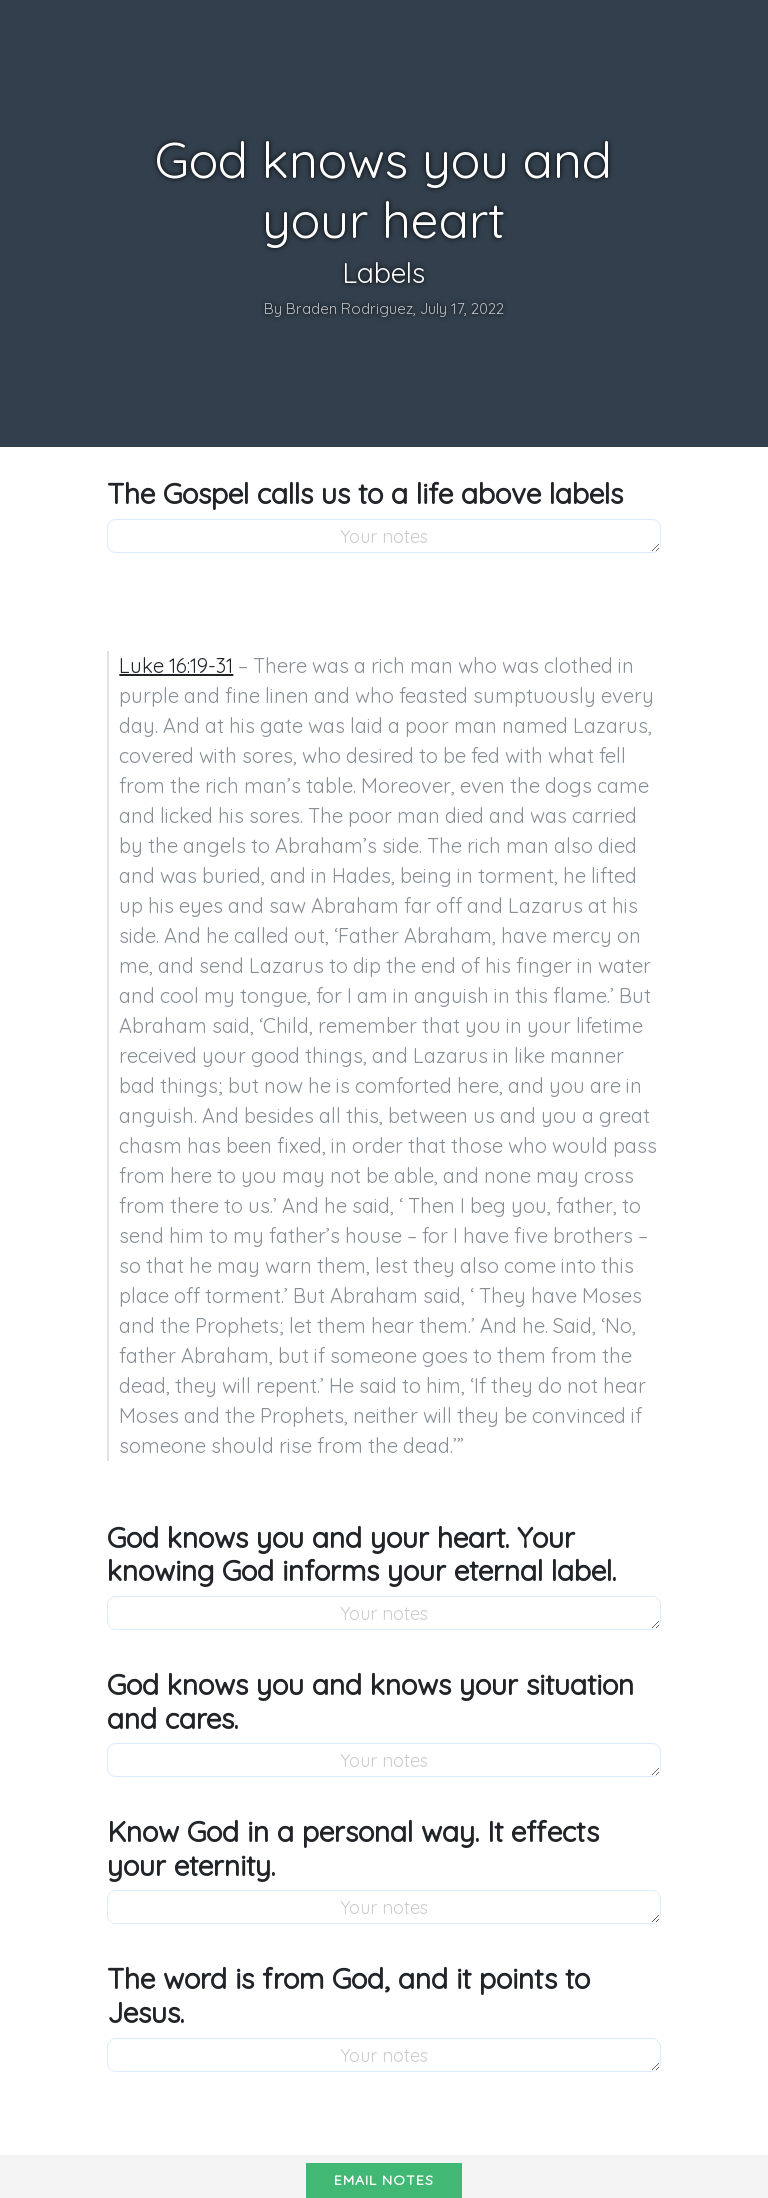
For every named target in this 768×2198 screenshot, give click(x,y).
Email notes (384, 2180)
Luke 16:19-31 (176, 665)
